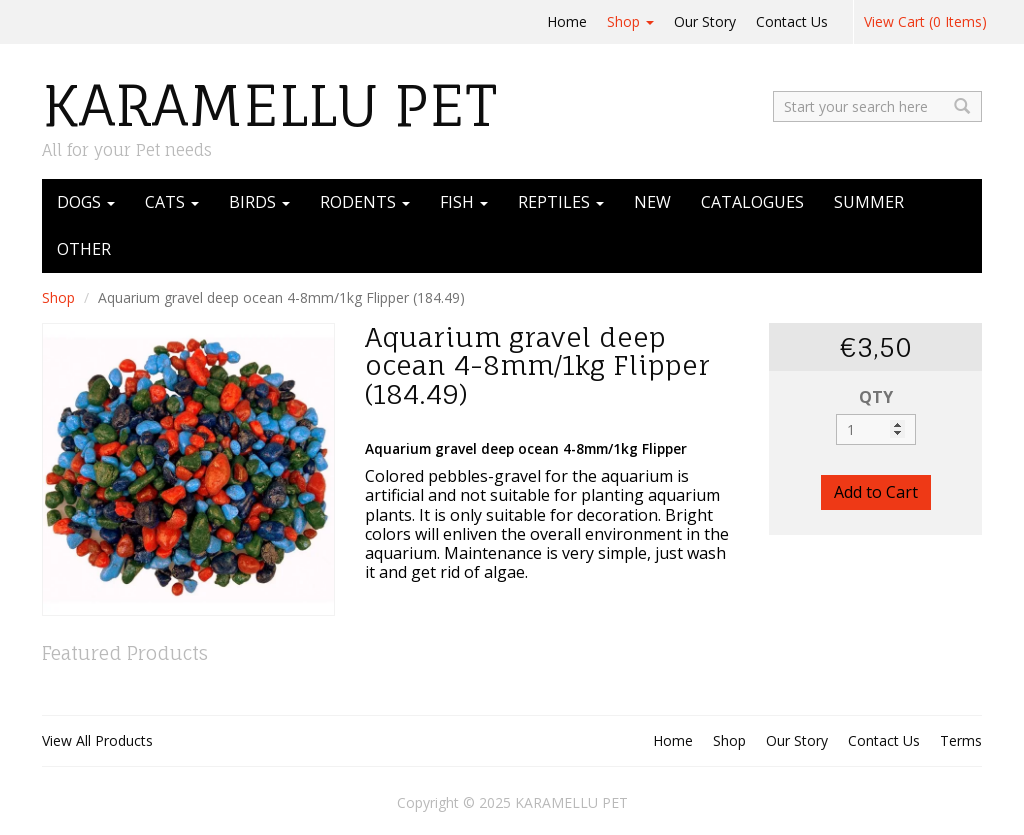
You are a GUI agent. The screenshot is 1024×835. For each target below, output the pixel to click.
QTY (876, 397)
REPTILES (561, 202)
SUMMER (869, 202)
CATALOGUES (752, 202)
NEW (652, 202)
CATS (172, 202)
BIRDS (259, 202)
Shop (630, 21)
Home (567, 21)
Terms (961, 740)
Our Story (705, 21)
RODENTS (365, 202)
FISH (464, 202)
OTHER (84, 249)
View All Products (97, 740)
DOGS (86, 202)
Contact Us (792, 21)
